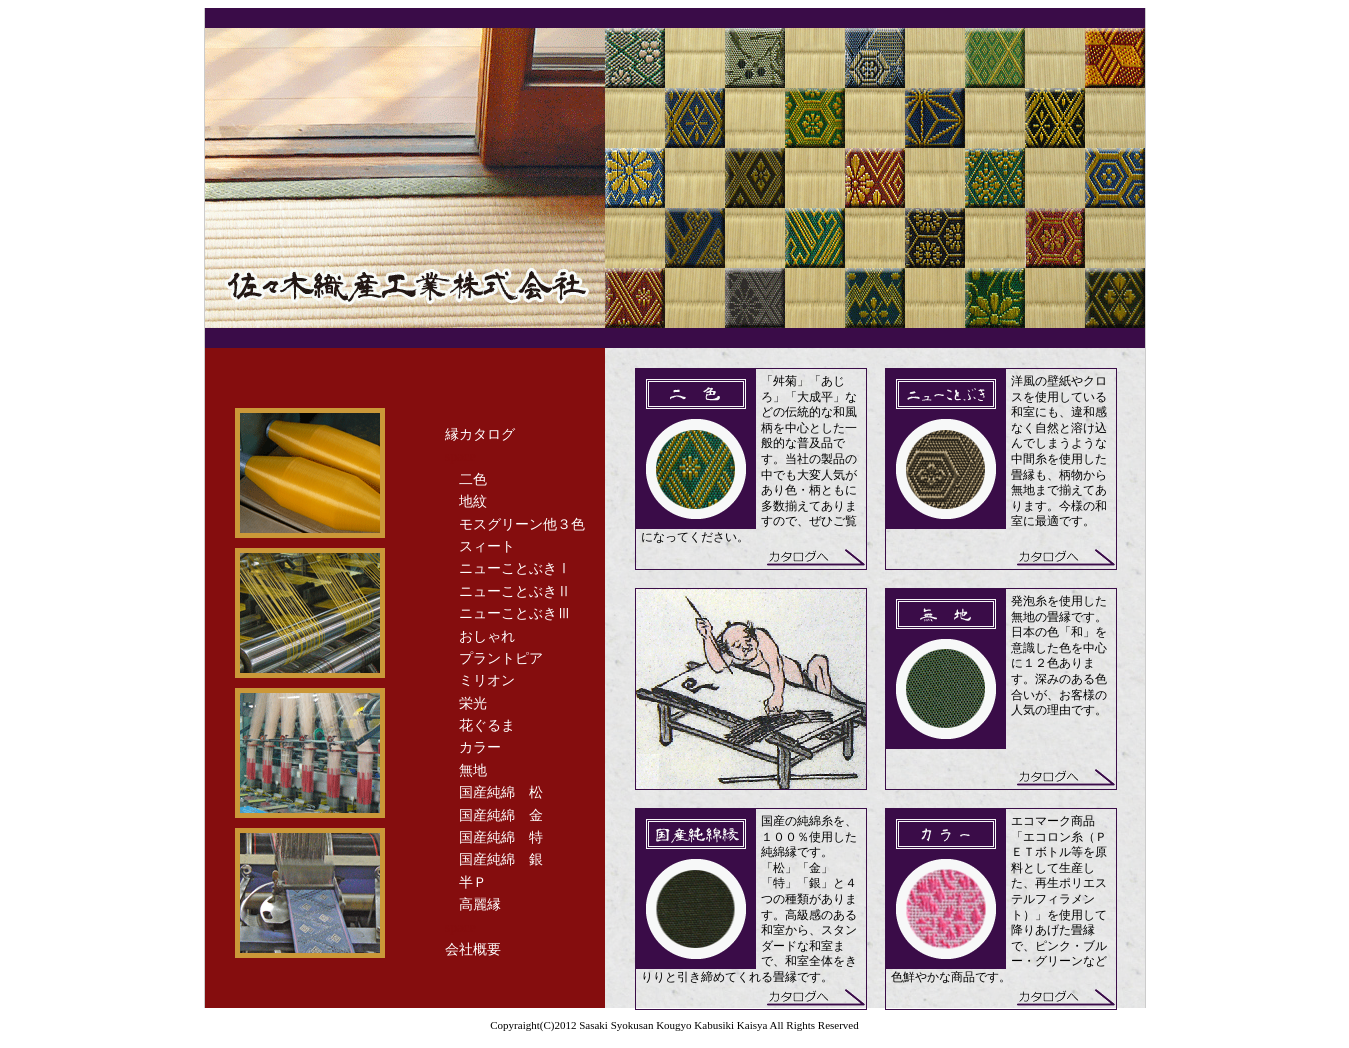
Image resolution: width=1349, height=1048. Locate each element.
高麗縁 (480, 904)
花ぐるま (487, 725)
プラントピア (501, 658)
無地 (473, 770)
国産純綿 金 (501, 815)
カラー (480, 747)
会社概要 (473, 949)
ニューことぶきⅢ (515, 613)
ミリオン (487, 680)
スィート (487, 546)
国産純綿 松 (501, 792)
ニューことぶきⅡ (515, 591)
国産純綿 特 (501, 837)
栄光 (473, 703)
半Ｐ (473, 882)
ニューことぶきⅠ (515, 568)
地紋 (473, 501)
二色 (473, 479)
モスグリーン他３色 (522, 524)
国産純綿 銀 (501, 859)
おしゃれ (487, 636)
